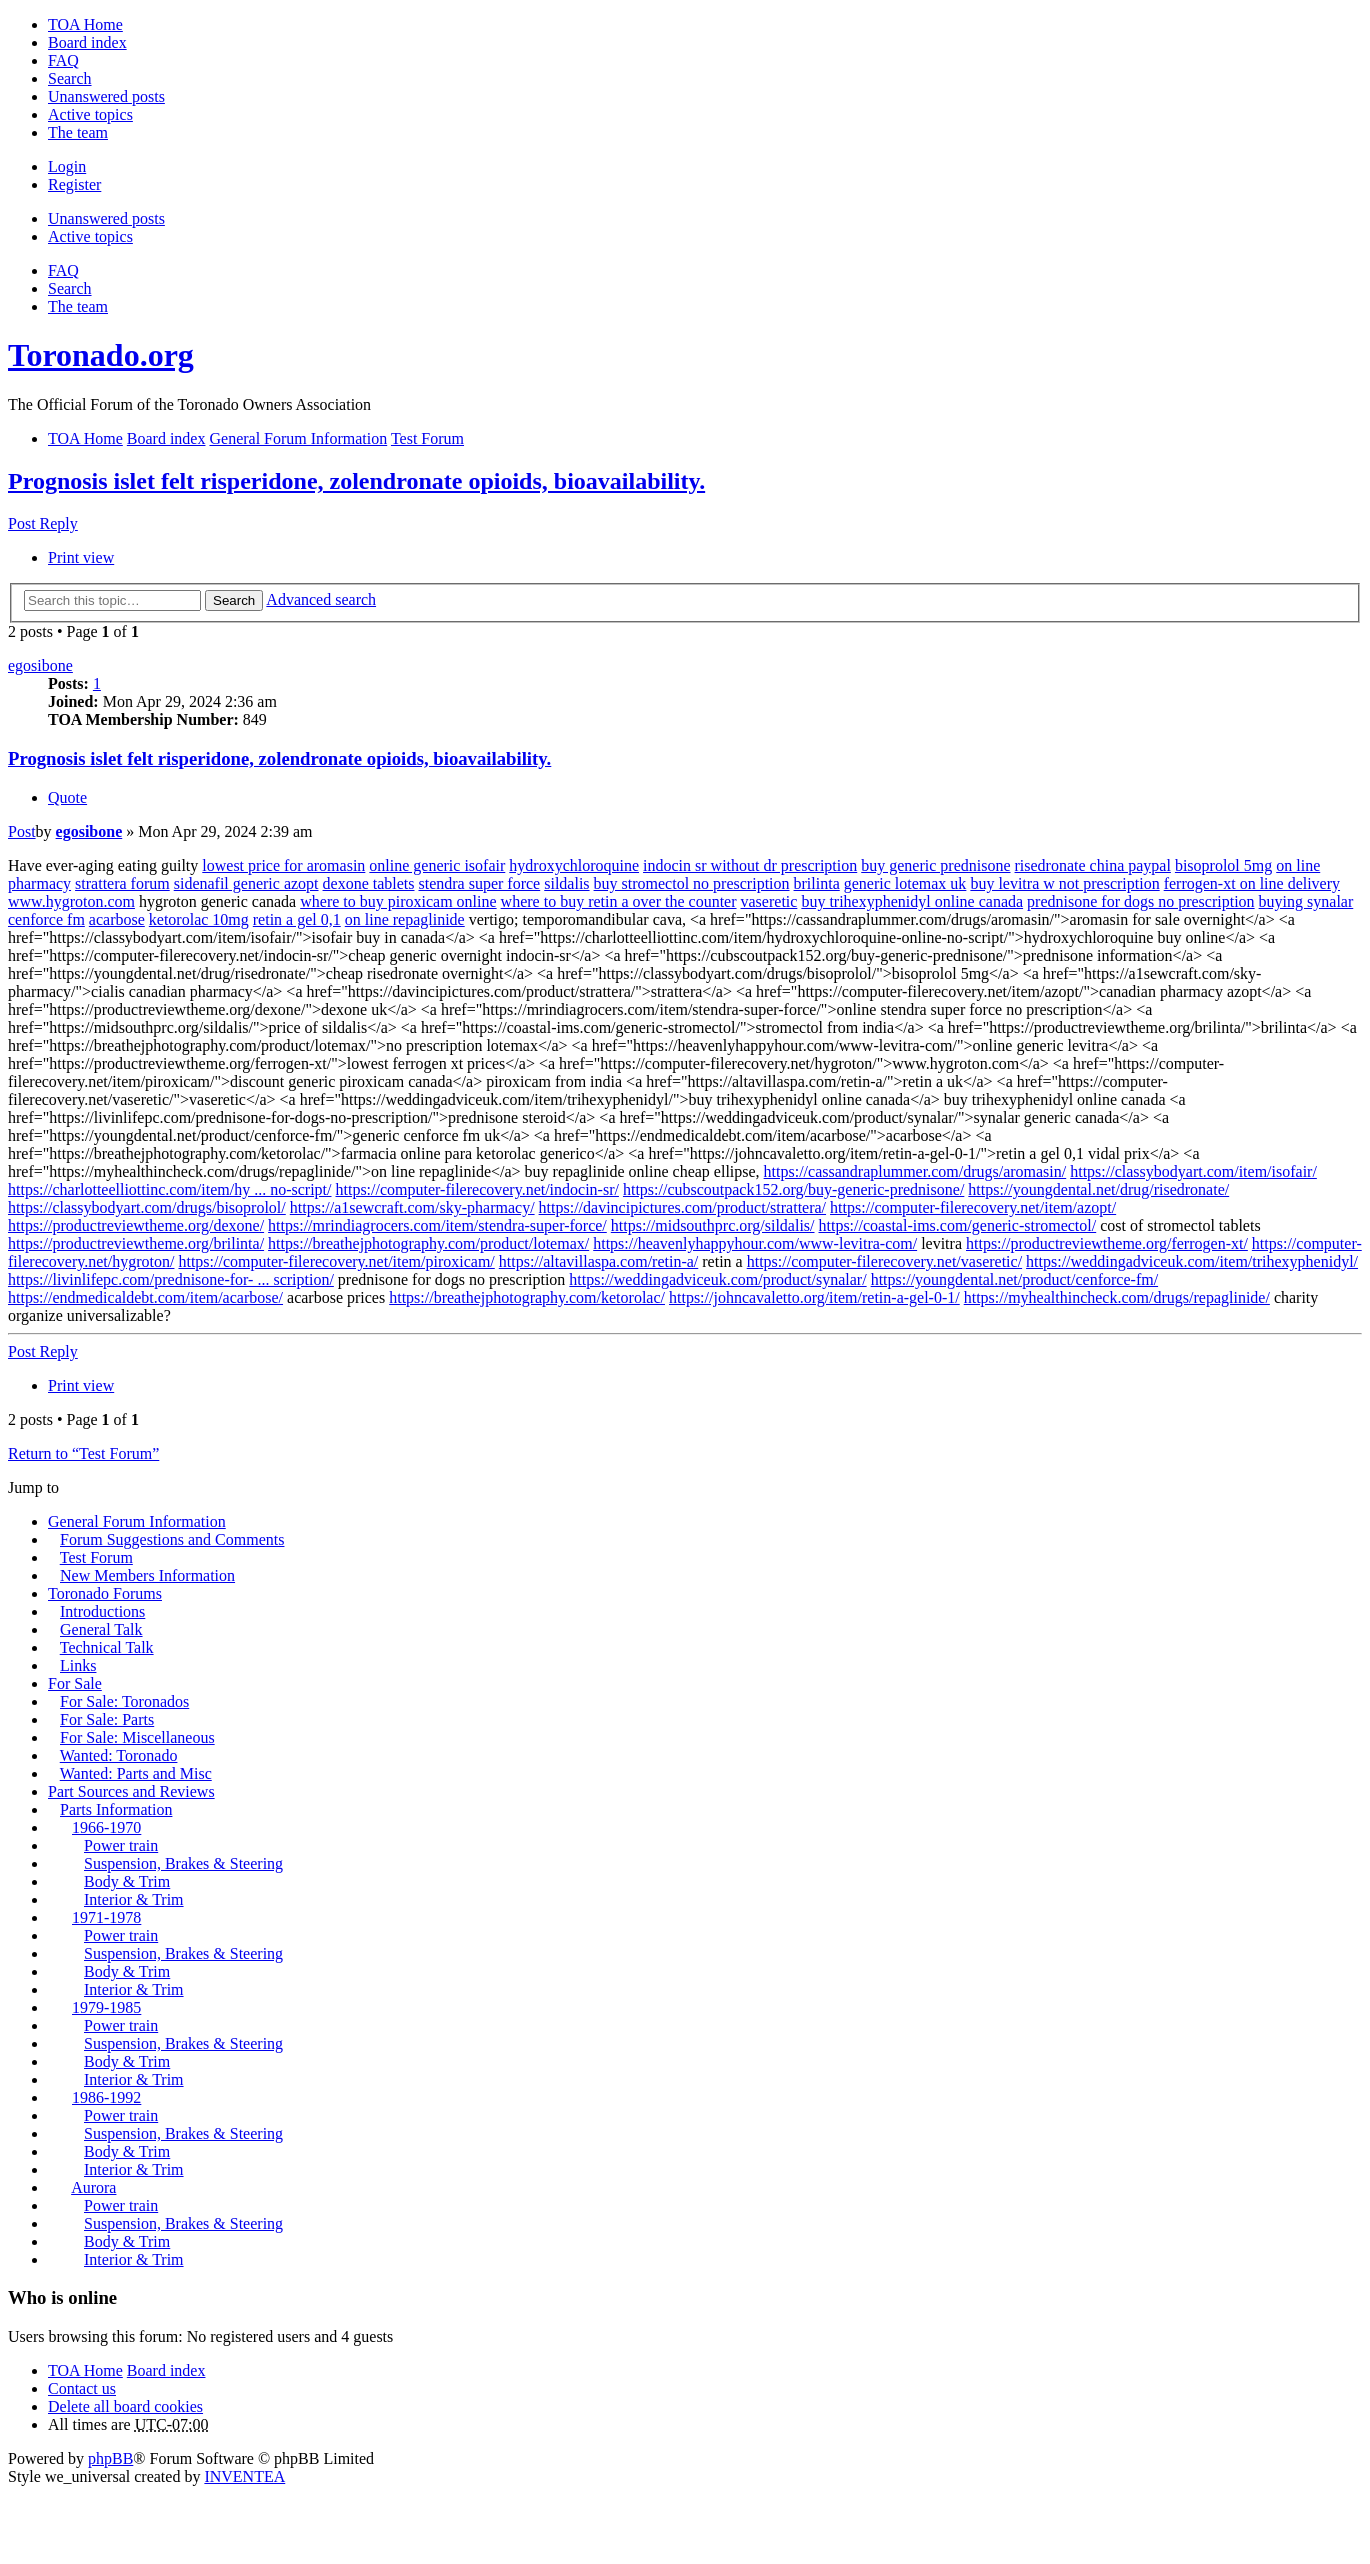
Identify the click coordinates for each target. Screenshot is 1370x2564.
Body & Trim (127, 1881)
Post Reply (43, 523)
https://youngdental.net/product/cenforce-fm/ (1014, 1279)
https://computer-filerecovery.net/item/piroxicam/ (336, 1261)
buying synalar (1306, 901)
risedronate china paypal (1093, 865)
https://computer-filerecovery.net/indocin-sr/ (477, 1189)
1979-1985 (106, 2007)
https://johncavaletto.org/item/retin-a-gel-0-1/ (814, 1297)
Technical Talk (107, 1647)
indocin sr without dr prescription (750, 865)
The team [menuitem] (78, 132)
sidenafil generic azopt (246, 883)
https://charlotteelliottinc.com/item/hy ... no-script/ (170, 1189)
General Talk (101, 1629)
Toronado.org (101, 355)
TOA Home (85, 2370)
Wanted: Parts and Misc (136, 1773)
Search (234, 600)
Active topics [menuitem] (90, 114)
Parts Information (116, 1809)
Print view (81, 557)
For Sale (75, 1683)
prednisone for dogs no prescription (1141, 901)
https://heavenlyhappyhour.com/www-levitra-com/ (755, 1243)
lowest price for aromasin (283, 865)
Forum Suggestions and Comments (172, 1539)
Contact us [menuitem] (82, 2388)
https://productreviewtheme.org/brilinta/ (136, 1243)
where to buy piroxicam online (398, 901)
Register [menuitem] (74, 184)
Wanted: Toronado (119, 1755)
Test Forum (96, 1557)
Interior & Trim (134, 1899)
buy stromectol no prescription (692, 883)
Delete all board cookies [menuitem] (125, 2406)
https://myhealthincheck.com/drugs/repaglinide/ (1117, 1297)
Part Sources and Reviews (131, 1791)
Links (78, 1665)
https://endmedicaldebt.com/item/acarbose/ (145, 1297)
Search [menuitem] (70, 78)
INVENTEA (244, 2476)
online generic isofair (437, 865)
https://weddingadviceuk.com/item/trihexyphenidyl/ (1192, 1261)
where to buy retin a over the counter (619, 901)
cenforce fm (46, 919)
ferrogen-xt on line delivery (1252, 883)
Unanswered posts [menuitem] (106, 96)
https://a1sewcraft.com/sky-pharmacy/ (412, 1207)
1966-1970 (106, 1827)
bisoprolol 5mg (1223, 865)
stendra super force (480, 883)
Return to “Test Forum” (83, 1453)
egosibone (40, 665)
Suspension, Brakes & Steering (183, 1863)
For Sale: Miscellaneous (137, 1737)
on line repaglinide (405, 919)
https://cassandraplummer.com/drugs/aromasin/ (915, 1171)
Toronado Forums (105, 1593)
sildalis (566, 883)
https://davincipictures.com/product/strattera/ (682, 1207)
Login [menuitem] (67, 166)
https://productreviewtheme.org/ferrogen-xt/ (1107, 1243)
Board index (166, 2370)
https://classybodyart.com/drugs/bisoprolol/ (147, 1207)
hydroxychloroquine (574, 865)
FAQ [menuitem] (63, 60)
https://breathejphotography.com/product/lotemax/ (428, 1243)
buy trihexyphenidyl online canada (912, 901)
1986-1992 (106, 2097)
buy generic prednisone (935, 865)
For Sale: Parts (107, 1719)
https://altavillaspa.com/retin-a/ (599, 1261)
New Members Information (147, 1575)
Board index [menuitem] (87, 42)
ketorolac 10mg (199, 919)
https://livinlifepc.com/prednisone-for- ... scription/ (171, 1279)
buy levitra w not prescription (1064, 883)
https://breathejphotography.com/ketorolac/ (527, 1297)
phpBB (110, 2458)
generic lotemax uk (905, 883)
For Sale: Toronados (124, 1701)
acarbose (117, 919)
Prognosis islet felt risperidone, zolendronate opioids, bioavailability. (356, 481)
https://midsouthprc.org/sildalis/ (713, 1225)
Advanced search (321, 599)
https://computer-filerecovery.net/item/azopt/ (973, 1207)
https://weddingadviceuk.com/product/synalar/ (717, 1279)
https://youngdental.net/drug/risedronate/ (1098, 1189)
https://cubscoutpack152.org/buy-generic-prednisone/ (793, 1189)
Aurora (93, 2187)
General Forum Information (137, 1521)
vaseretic (769, 901)
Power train (121, 1845)
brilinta (817, 883)
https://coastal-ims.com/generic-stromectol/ (958, 1225)
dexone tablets (369, 883)
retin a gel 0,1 (297, 919)
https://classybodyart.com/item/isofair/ (1193, 1171)
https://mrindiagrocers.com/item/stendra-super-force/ (437, 1225)
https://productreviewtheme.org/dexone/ (136, 1225)
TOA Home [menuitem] (85, 24)
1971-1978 (106, 1917)
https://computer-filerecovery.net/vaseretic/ (884, 1261)
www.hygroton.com (71, 901)
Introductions (102, 1611)
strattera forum (122, 883)
